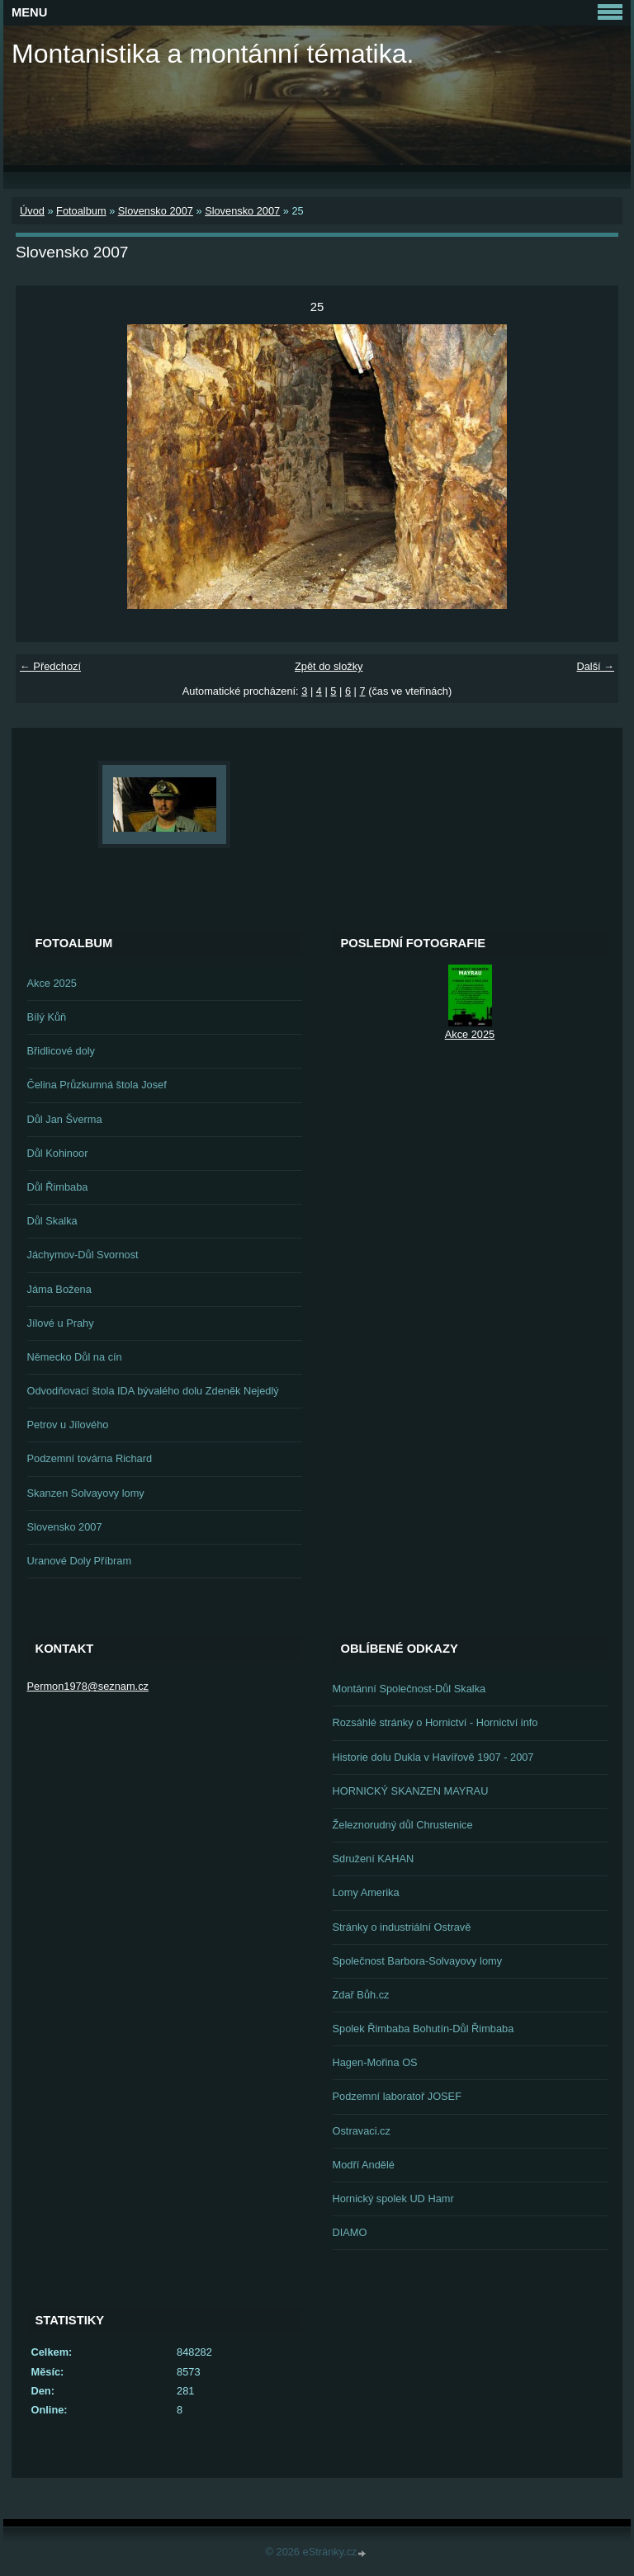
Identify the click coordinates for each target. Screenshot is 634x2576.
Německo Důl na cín (74, 1357)
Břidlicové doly (61, 1051)
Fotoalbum (81, 211)
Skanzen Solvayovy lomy (85, 1493)
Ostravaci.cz (361, 2131)
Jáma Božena (59, 1289)
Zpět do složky (329, 666)
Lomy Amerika (366, 1892)
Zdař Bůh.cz (361, 1995)
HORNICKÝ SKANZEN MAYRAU (411, 1791)
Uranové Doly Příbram (79, 1561)
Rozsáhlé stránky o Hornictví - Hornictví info (435, 1722)
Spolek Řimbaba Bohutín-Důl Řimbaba (423, 2028)
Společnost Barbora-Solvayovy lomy (418, 1961)
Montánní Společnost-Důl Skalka (409, 1688)
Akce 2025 (52, 983)
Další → (595, 666)
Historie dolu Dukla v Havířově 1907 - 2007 (433, 1757)
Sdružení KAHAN (373, 1858)
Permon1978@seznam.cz (88, 1686)
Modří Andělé (364, 2164)
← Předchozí (50, 666)
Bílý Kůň (47, 1017)
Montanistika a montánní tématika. (213, 53)
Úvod (32, 211)
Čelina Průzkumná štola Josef (97, 1084)
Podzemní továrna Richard (90, 1458)
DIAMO (350, 2232)
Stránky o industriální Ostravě (402, 1927)
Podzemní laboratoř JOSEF (397, 2096)
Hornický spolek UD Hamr (393, 2198)
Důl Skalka (52, 1221)
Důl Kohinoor (57, 1153)
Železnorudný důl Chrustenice (403, 1825)
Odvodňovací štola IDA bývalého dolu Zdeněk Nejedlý (153, 1391)
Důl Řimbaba (57, 1187)
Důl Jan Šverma (64, 1119)
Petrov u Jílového (68, 1424)
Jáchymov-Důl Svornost (83, 1254)
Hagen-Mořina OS (375, 2062)
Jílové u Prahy (60, 1323)
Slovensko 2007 (155, 211)
